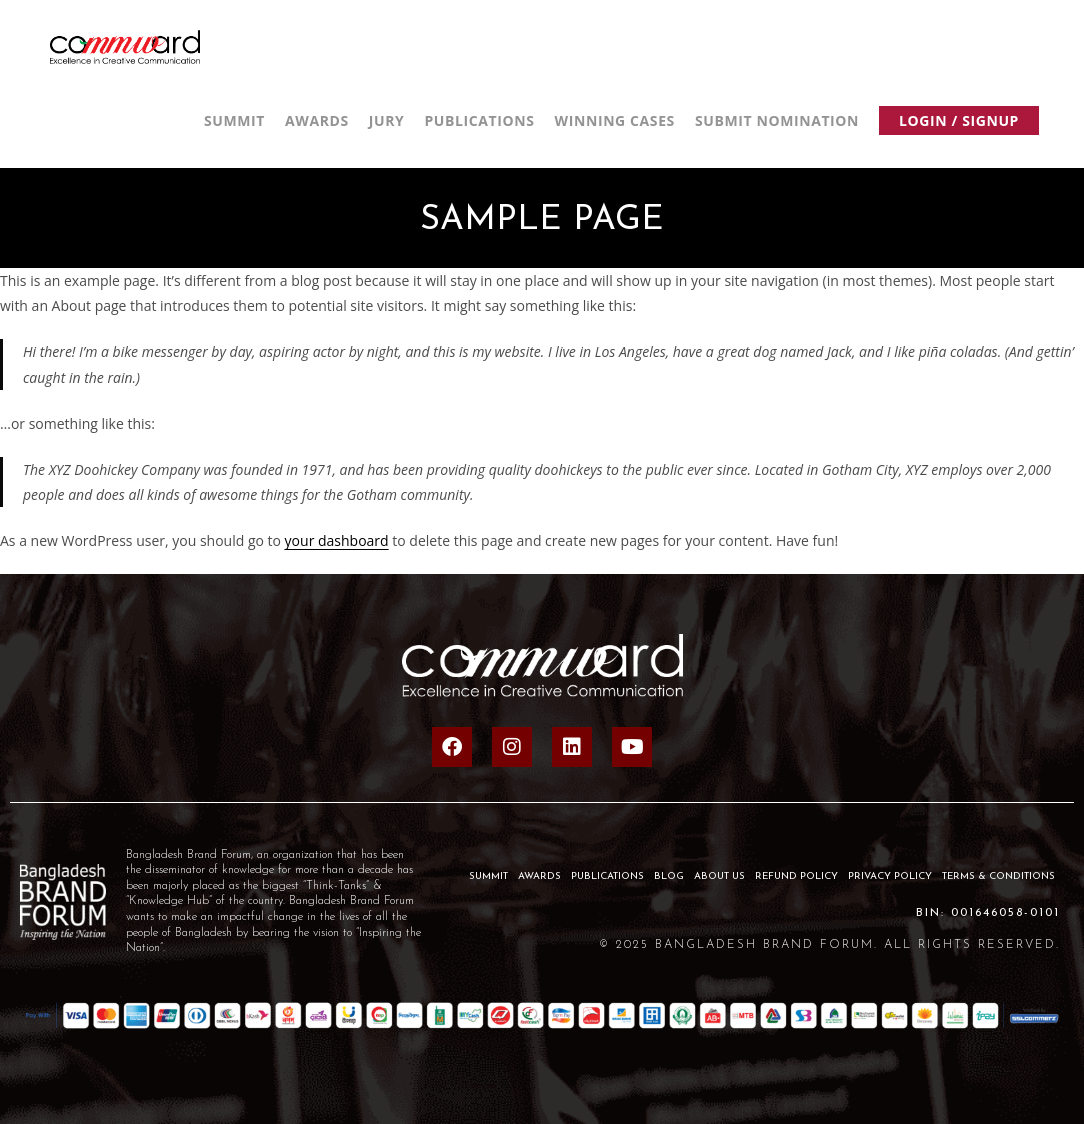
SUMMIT (488, 876)
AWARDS (539, 876)
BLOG (669, 876)
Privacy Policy (890, 876)
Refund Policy (796, 876)
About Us (719, 876)
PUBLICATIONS (607, 876)
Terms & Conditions (998, 876)
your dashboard (337, 540)
